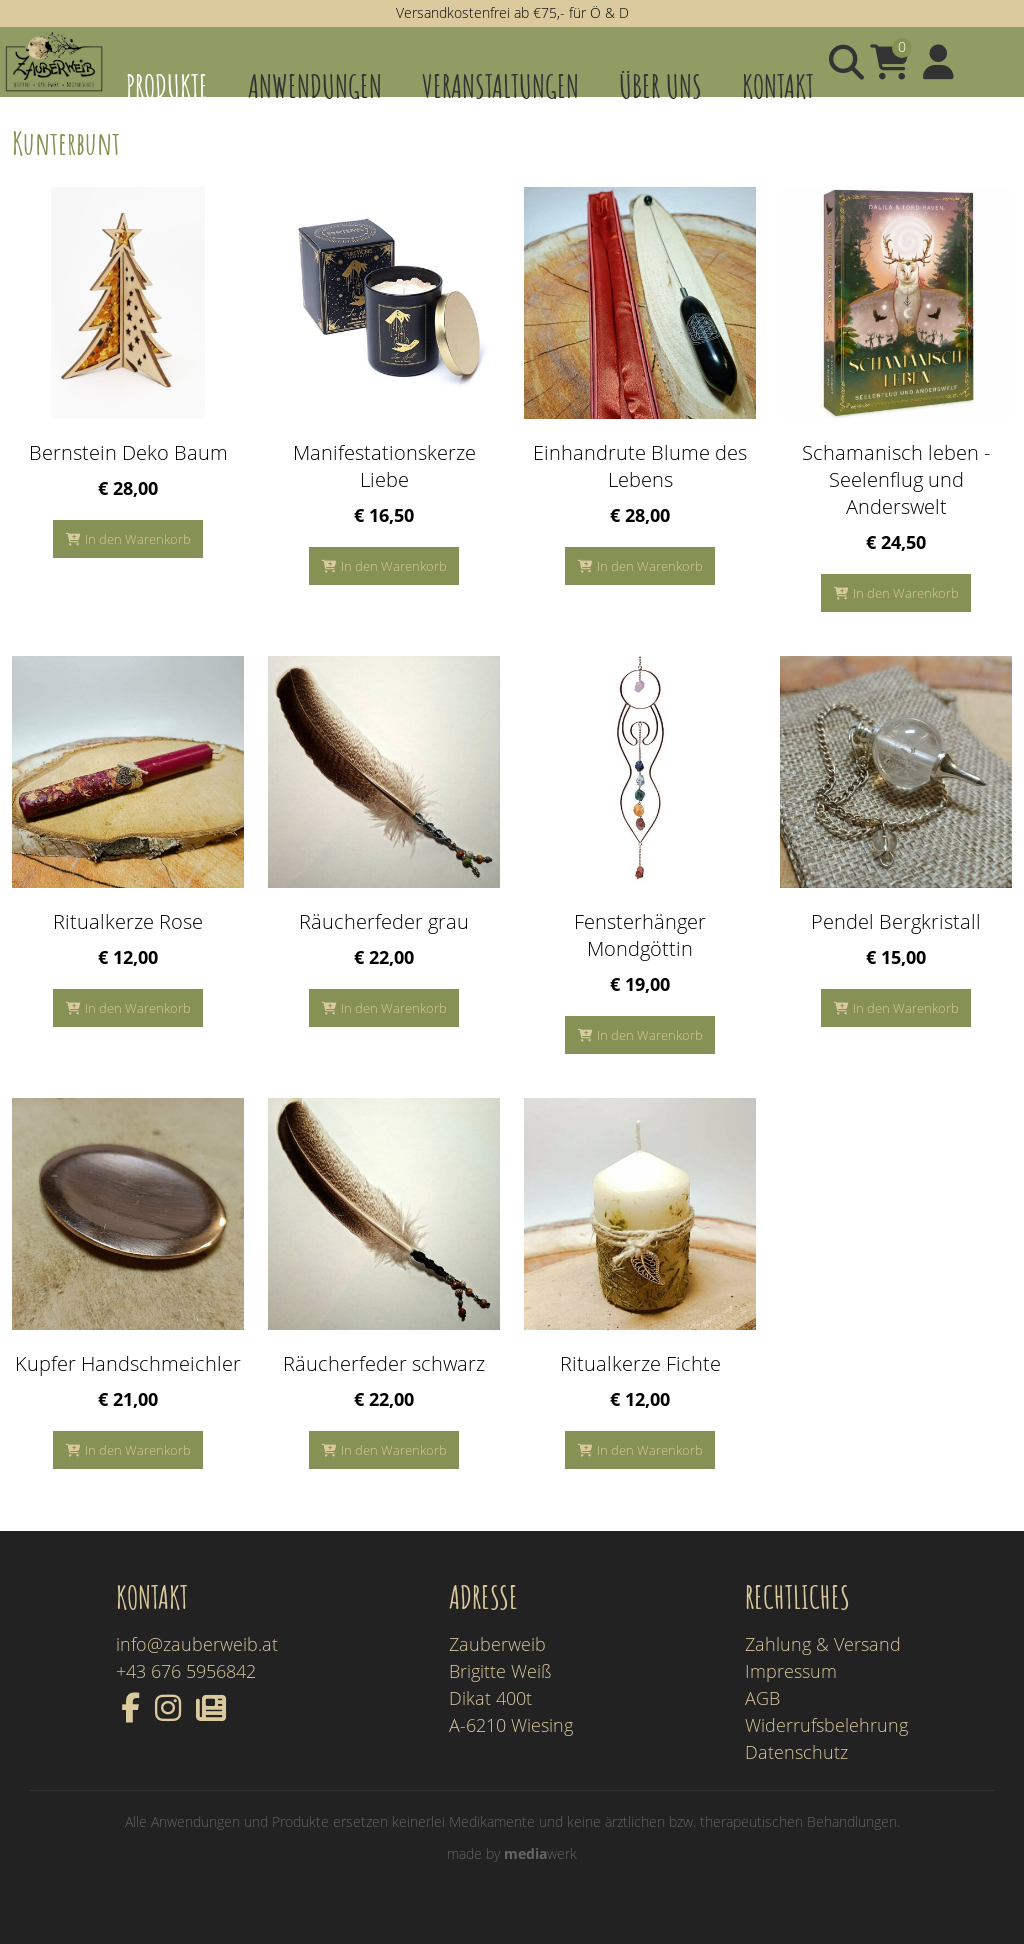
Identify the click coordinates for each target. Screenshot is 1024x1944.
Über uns (660, 85)
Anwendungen (315, 85)
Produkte (167, 85)
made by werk (512, 1883)
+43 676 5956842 (186, 1701)
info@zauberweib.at (197, 1674)
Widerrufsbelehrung (826, 1755)
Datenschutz (796, 1782)
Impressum (791, 1701)
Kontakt (778, 85)
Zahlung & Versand (823, 1674)
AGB (762, 1728)
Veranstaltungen (500, 85)
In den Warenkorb (138, 569)
